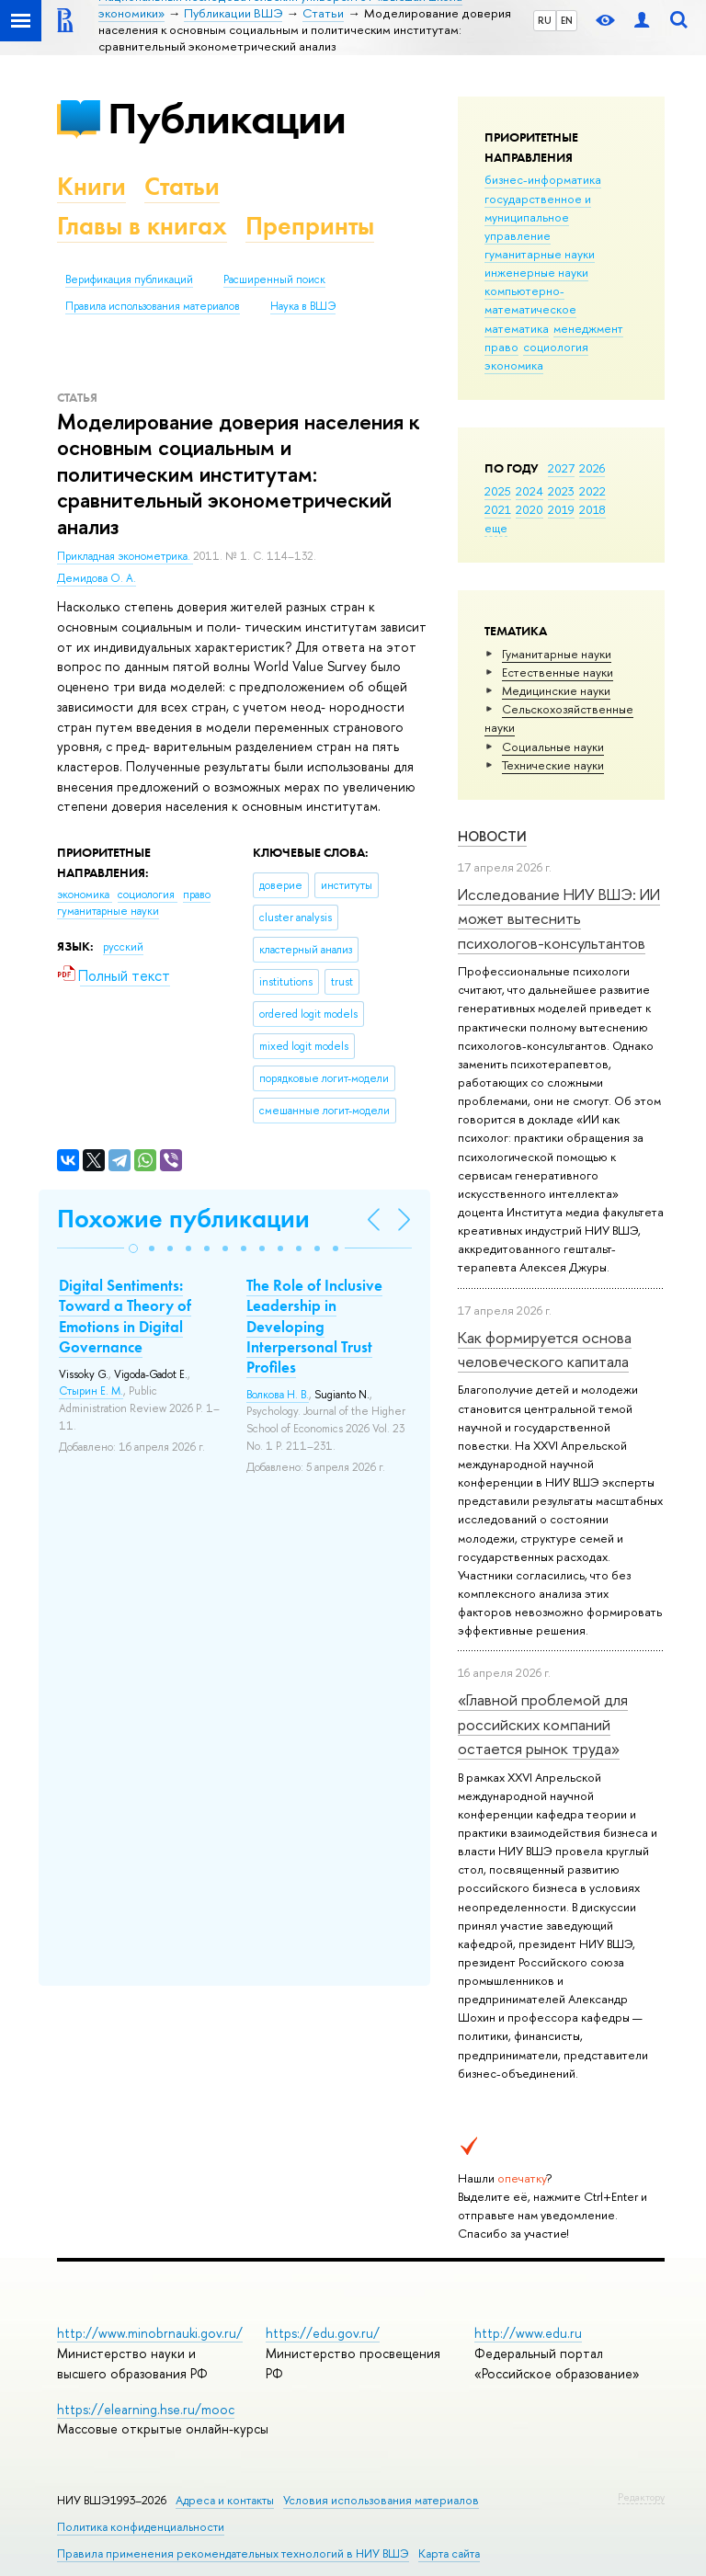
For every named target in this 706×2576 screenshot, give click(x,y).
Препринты (309, 226)
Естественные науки (557, 672)
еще (495, 527)
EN (567, 20)
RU (545, 20)
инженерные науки (536, 272)
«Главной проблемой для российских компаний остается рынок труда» (543, 1724)
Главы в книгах (142, 226)
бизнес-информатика (542, 179)
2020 (529, 509)
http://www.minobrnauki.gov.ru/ (150, 2333)
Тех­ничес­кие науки (553, 765)
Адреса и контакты (225, 2500)
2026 (592, 468)
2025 (497, 491)
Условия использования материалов (381, 2500)
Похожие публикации (183, 1219)
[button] (133, 1248)
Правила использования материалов (152, 306)
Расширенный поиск (274, 279)
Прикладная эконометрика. (125, 556)
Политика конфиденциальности (140, 2527)
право (501, 346)
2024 (529, 491)
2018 (592, 509)
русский (123, 947)
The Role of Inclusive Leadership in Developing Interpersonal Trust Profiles (314, 1325)
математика (516, 328)
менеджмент (588, 328)
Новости (492, 836)
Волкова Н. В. (277, 1394)
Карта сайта (449, 2553)
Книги (91, 186)
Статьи (182, 186)
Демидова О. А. (96, 578)
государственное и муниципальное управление (537, 217)
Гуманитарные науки (556, 653)
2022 (592, 491)
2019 (561, 509)
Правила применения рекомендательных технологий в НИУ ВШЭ (233, 2553)
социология (555, 346)
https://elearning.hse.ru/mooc (145, 2409)
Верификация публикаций (129, 279)
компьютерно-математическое (530, 299)
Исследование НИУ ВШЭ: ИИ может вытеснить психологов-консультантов (559, 918)
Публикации (227, 118)
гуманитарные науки (539, 253)
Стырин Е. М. (91, 1391)
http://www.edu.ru (528, 2333)
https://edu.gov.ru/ (323, 2333)
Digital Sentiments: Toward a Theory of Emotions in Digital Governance (125, 1315)
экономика (513, 365)
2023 (561, 491)
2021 (497, 509)
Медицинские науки (556, 690)
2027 (561, 468)
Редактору (641, 2497)
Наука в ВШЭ (303, 306)
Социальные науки (553, 746)
